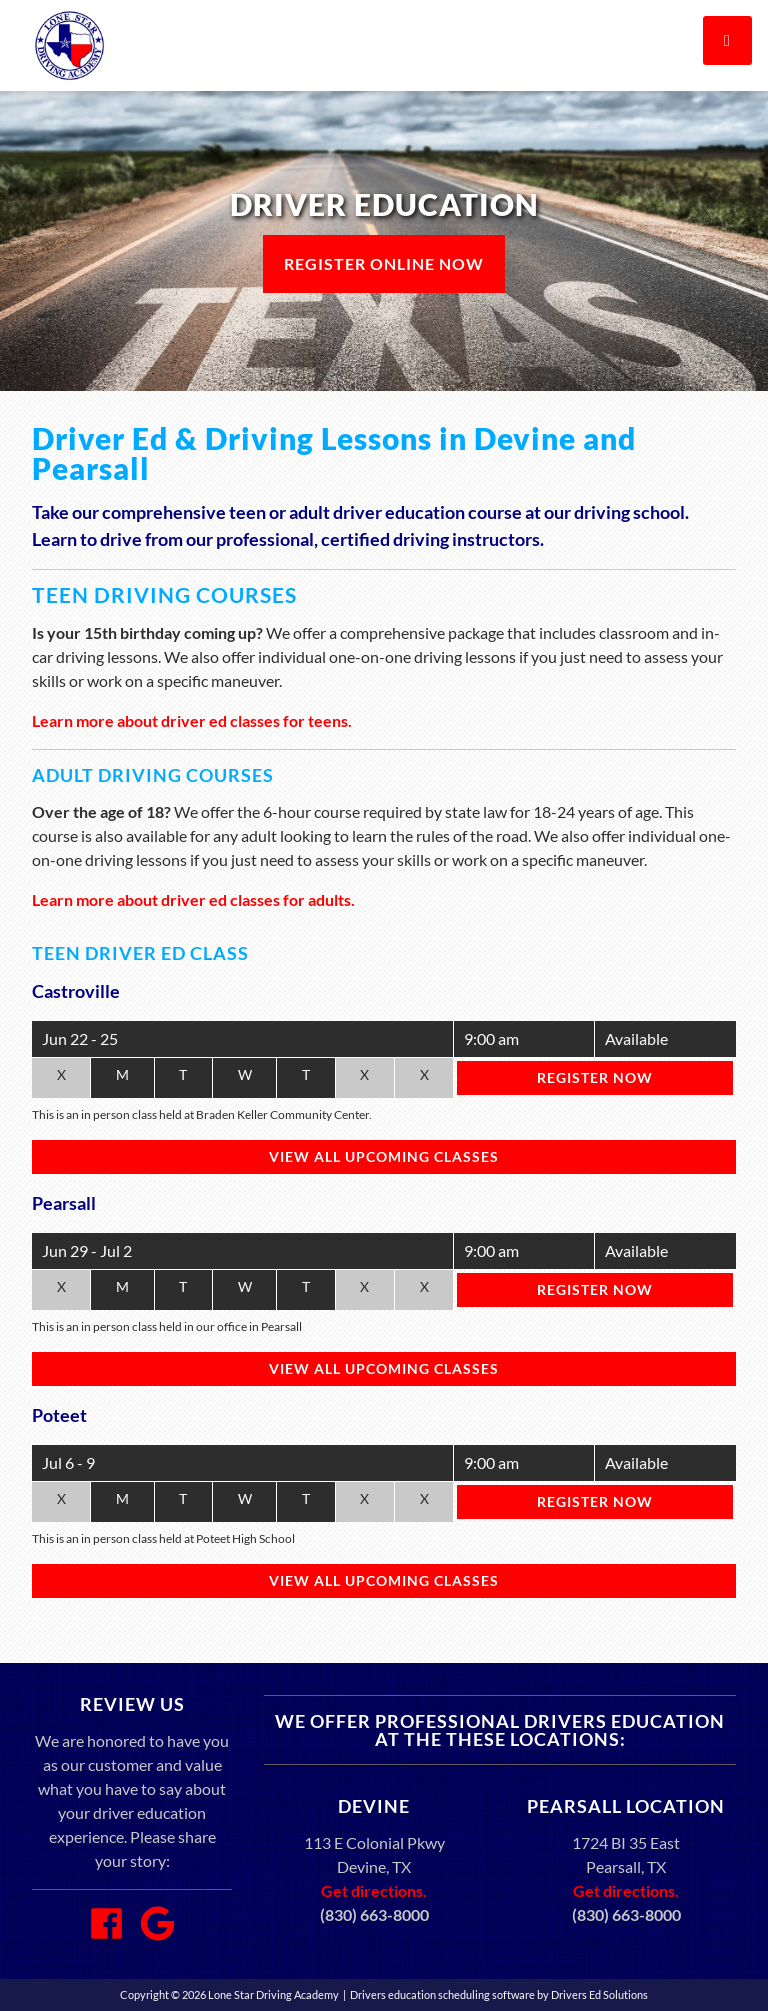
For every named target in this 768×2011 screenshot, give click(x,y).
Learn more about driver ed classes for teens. (192, 721)
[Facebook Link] (114, 1926)
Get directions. (374, 1891)
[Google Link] (157, 1926)
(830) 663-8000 (374, 1915)
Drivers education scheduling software (442, 1995)
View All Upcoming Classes (384, 1157)
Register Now (595, 1078)
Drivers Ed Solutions (599, 1995)
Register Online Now (384, 264)
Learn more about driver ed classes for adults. (193, 900)
